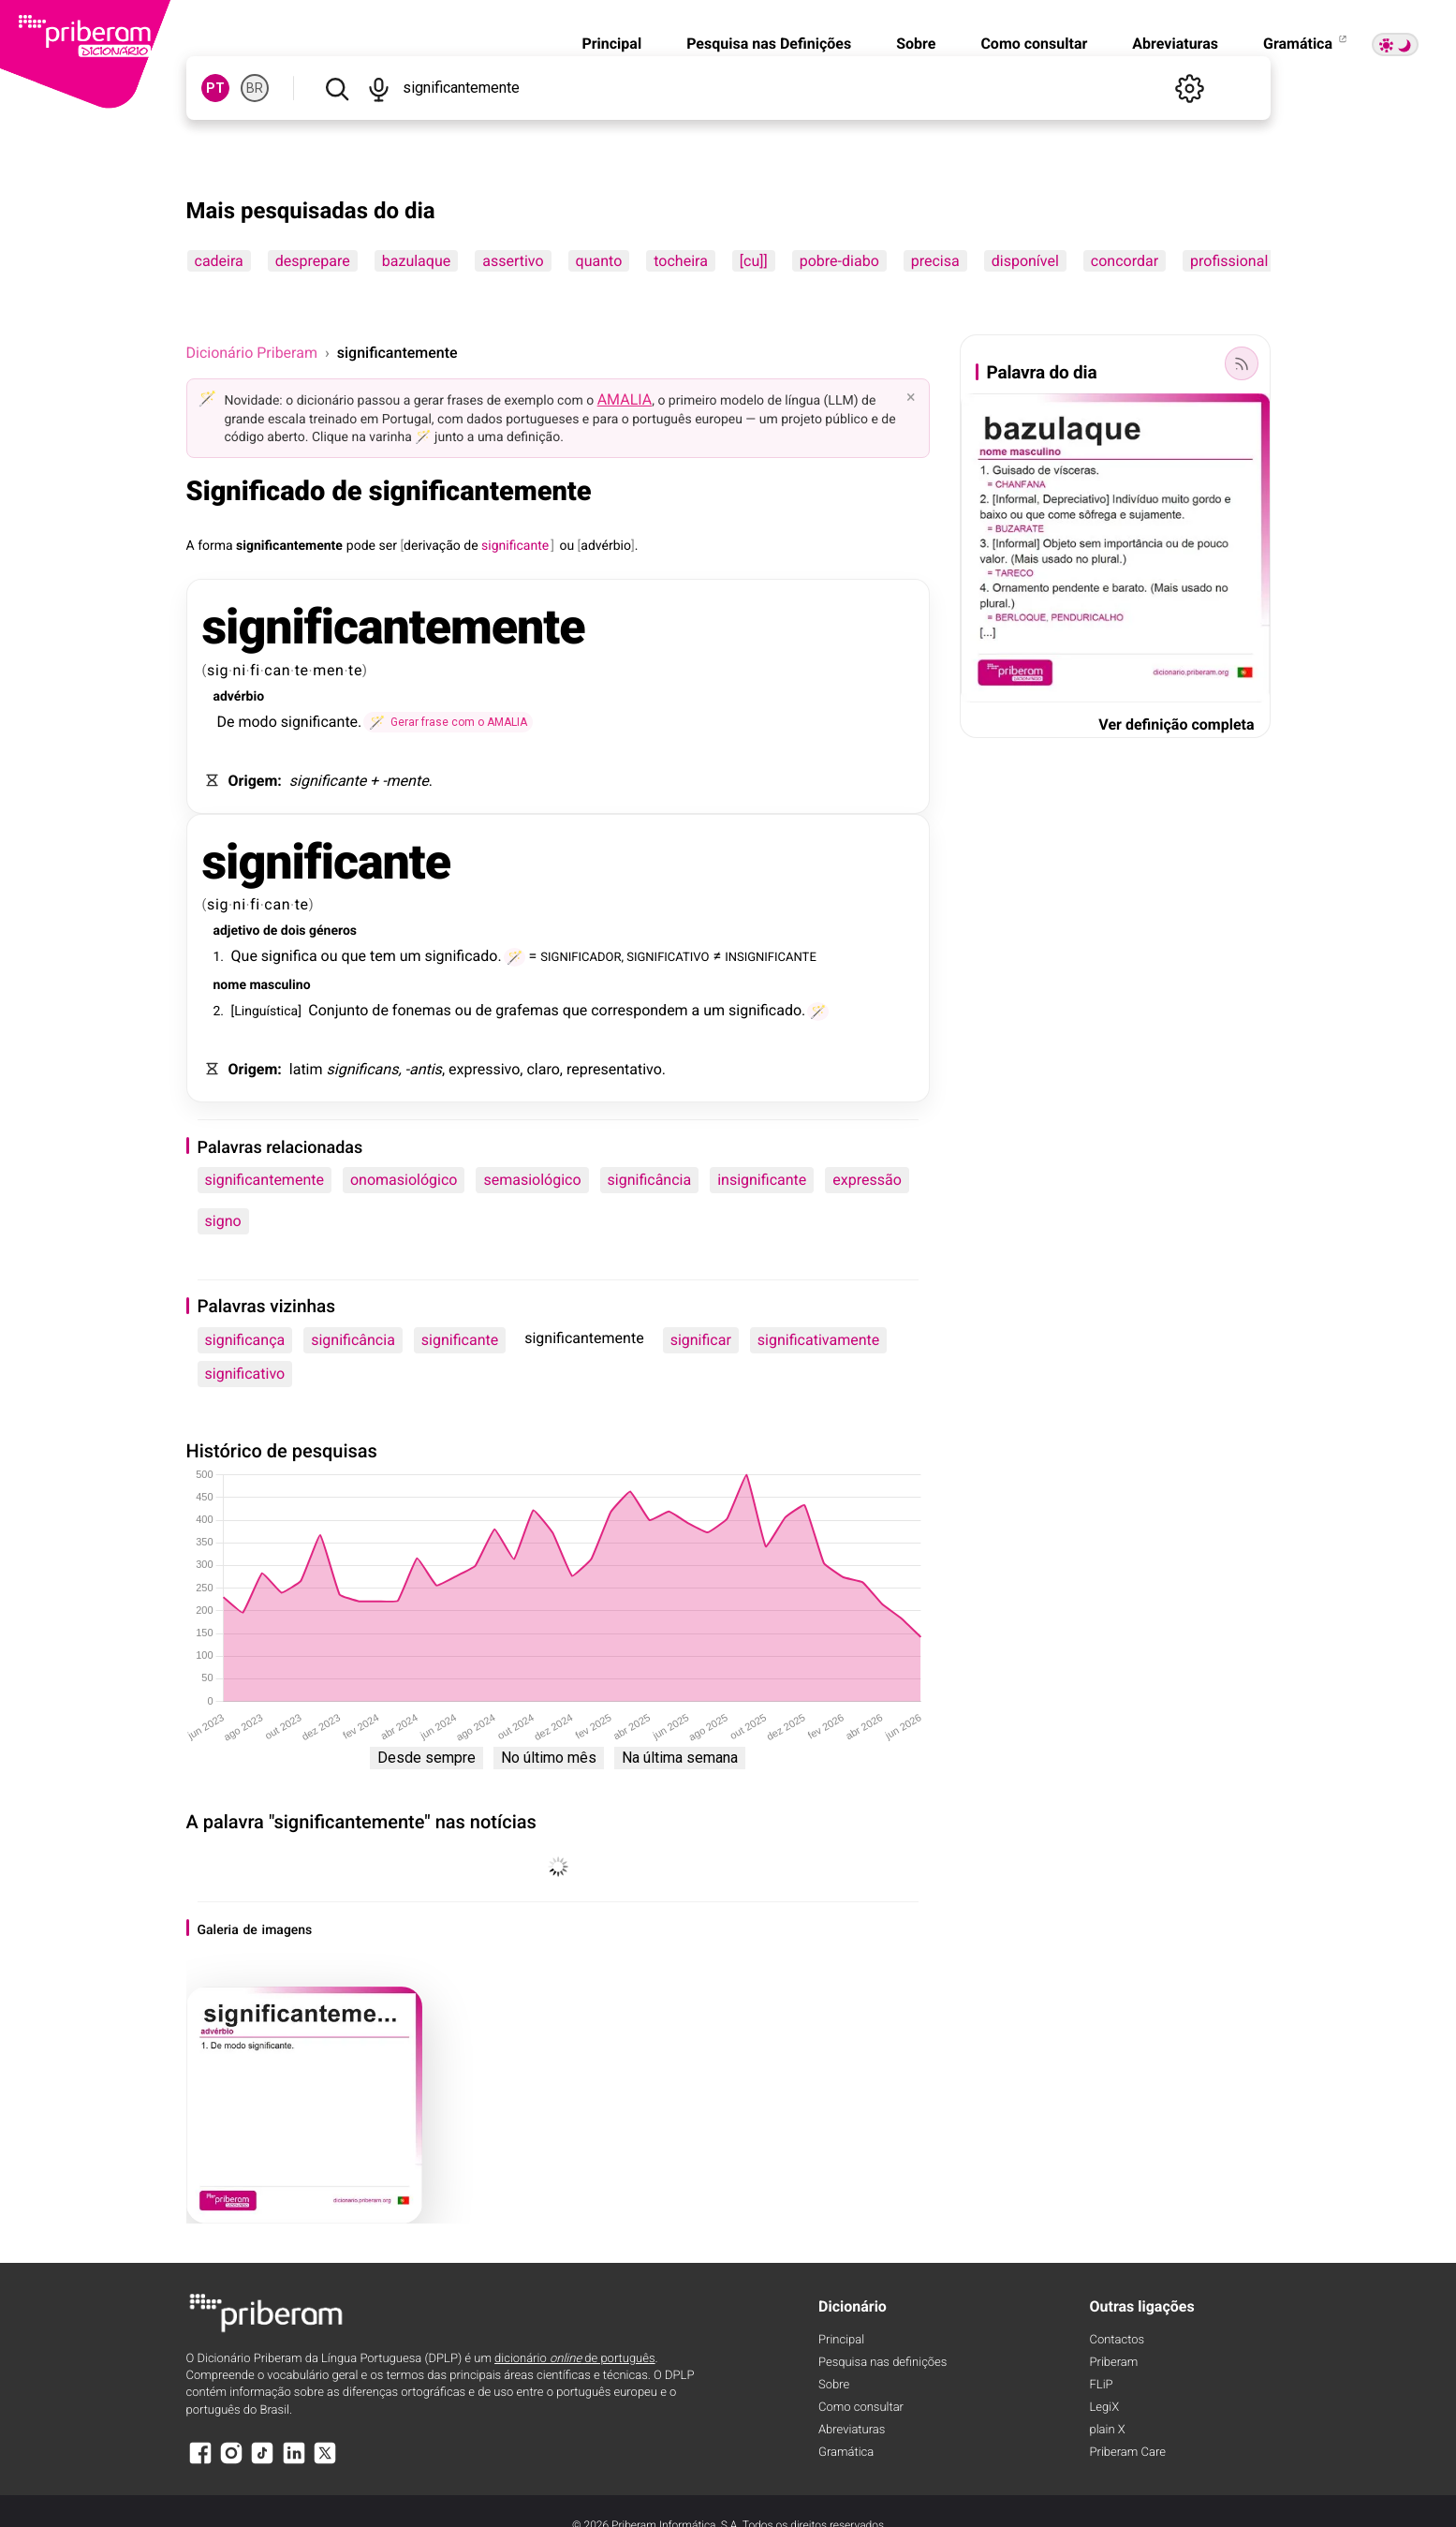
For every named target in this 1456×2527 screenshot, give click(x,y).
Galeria (218, 1930)
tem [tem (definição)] (383, 956)
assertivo (512, 261)
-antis (423, 1069)
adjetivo (236, 931)
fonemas (421, 1010)
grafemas (527, 1010)
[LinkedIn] (294, 2462)
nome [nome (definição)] (229, 985)
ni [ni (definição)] (239, 670)
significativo (245, 1373)
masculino (279, 985)
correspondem (639, 1010)
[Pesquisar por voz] (378, 88)
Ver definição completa (1176, 724)
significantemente (289, 546)
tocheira (681, 261)
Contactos (1117, 2340)
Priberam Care (1128, 2453)
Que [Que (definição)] (244, 956)
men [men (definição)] (328, 670)
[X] (325, 2462)
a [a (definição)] (696, 1010)
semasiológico (532, 1180)
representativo (614, 1069)
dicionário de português (574, 2359)
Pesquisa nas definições (882, 2363)
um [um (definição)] (410, 956)
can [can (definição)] (277, 670)
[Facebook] (200, 2462)
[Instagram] (231, 2462)
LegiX (1105, 2408)
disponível (1025, 261)
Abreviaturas (1175, 43)
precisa (935, 261)
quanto (599, 261)
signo (223, 1221)
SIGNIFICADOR (580, 956)
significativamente (818, 1340)
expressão (867, 1180)
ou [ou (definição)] (566, 546)
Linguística (266, 1011)
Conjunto (338, 1010)
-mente (405, 781)
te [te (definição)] (302, 670)
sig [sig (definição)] (217, 670)
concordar (1124, 261)
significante (319, 722)
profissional (1229, 261)
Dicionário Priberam (251, 353)
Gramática (1306, 43)
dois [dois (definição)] (293, 931)
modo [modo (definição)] (257, 722)
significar (700, 1340)
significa (289, 956)
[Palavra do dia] (1241, 363)
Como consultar (1033, 43)
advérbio (606, 546)
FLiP (1101, 2385)
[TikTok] (262, 2462)
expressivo (484, 1069)
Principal (611, 43)
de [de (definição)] (470, 546)
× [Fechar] (911, 397)
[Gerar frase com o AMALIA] (448, 722)
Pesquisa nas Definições (768, 43)
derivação (432, 546)
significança (245, 1340)
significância (650, 1180)
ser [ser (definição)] (388, 546)
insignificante (761, 1180)
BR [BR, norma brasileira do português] (254, 88)
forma (215, 546)
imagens (287, 1930)
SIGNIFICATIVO (667, 956)
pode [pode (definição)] (360, 546)
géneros (333, 931)
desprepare (312, 261)
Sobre (915, 43)
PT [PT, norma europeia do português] (215, 88)
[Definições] (1190, 88)
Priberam (1114, 2363)
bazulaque (416, 261)
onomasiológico (403, 1180)
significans (363, 1069)
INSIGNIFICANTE (770, 956)
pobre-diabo (839, 261)
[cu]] (754, 261)
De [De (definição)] (226, 722)
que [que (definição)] (354, 956)
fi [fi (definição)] (255, 670)
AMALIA (625, 399)
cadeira (219, 261)
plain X (1107, 2430)
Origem (253, 781)
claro (542, 1069)
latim (306, 1069)
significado (460, 956)
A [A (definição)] (190, 546)
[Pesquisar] (336, 88)
